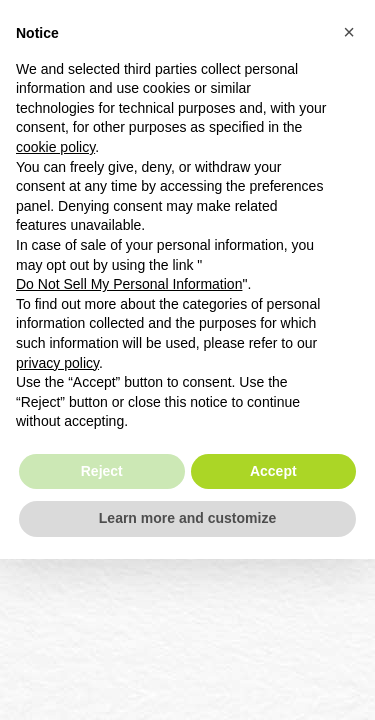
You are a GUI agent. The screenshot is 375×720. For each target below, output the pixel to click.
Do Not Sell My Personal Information (129, 284)
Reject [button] (102, 471)
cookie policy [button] (55, 147)
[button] (349, 32)
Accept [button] (273, 471)
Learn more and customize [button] (187, 518)
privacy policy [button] (57, 363)
